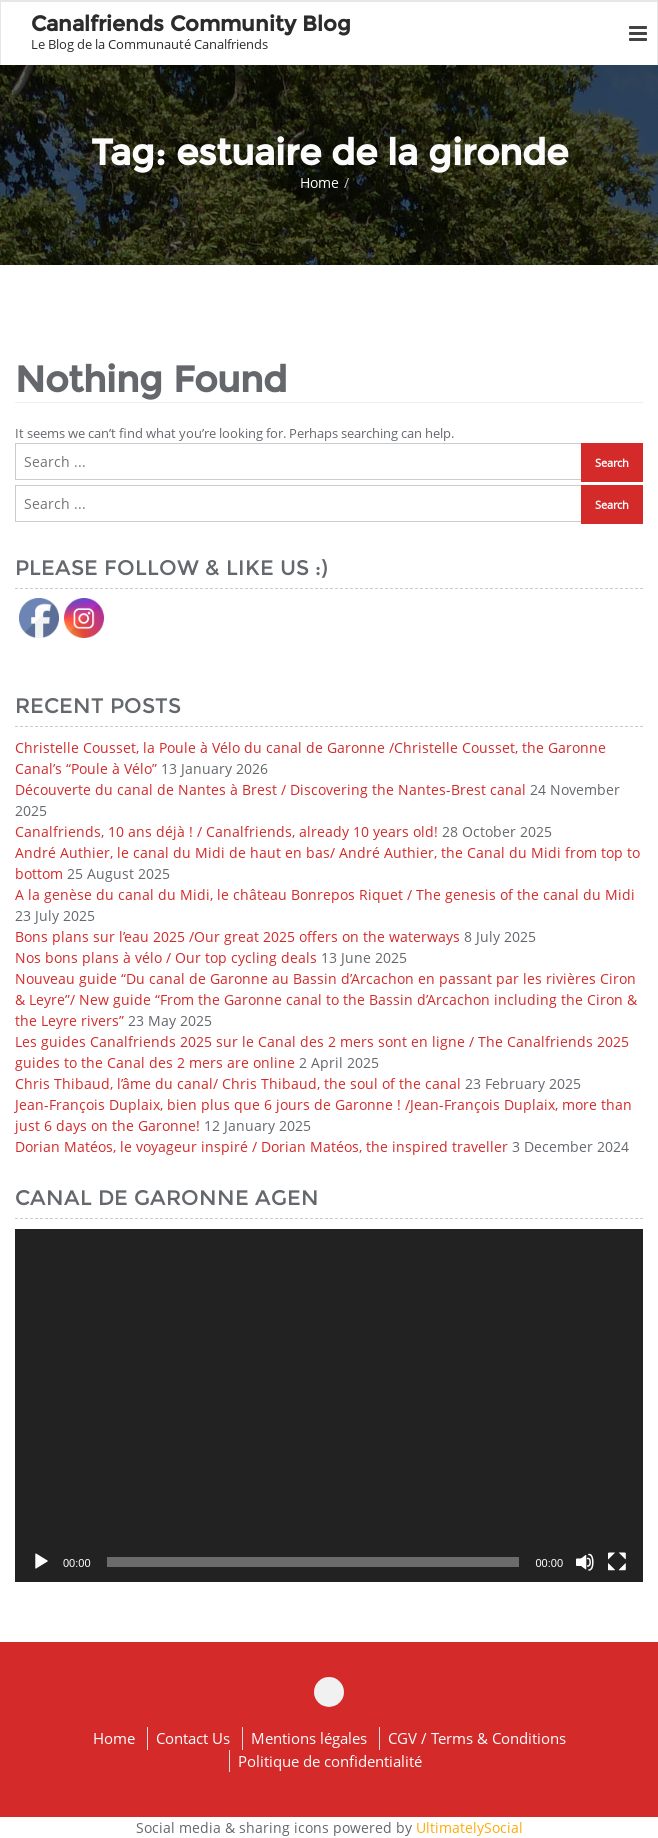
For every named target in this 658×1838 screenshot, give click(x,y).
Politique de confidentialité (330, 1761)
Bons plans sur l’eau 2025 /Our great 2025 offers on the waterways (237, 936)
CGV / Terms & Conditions (477, 1738)
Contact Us (193, 1738)
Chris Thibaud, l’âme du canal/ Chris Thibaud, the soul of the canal (238, 1083)
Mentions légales (309, 1738)
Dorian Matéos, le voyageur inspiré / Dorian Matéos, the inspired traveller (261, 1146)
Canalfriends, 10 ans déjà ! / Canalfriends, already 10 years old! (226, 831)
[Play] (41, 1562)
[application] (329, 1405)
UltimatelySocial (469, 1827)
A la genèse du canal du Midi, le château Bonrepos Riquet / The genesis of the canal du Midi (325, 894)
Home (319, 182)
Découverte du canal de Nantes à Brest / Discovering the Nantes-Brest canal (270, 789)
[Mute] (585, 1562)
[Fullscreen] (617, 1562)
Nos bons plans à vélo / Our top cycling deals (166, 957)
